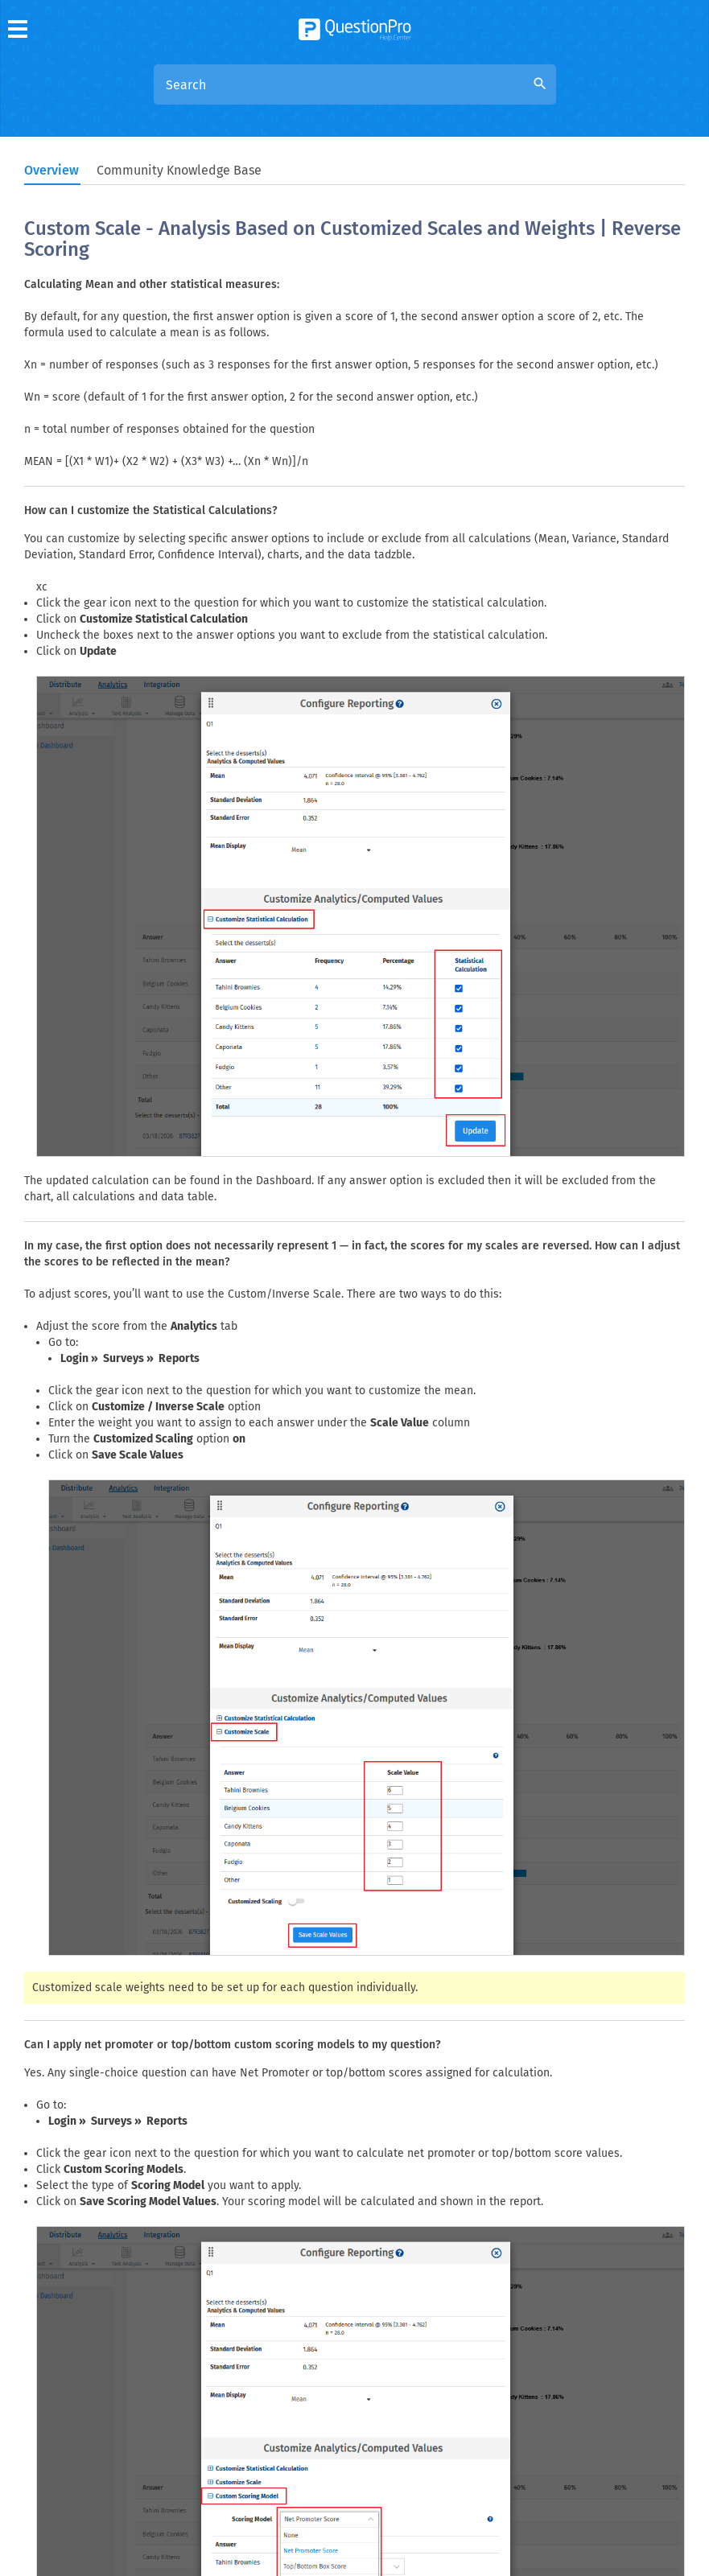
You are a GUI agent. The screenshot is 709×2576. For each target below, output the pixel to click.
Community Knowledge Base (179, 170)
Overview (51, 170)
